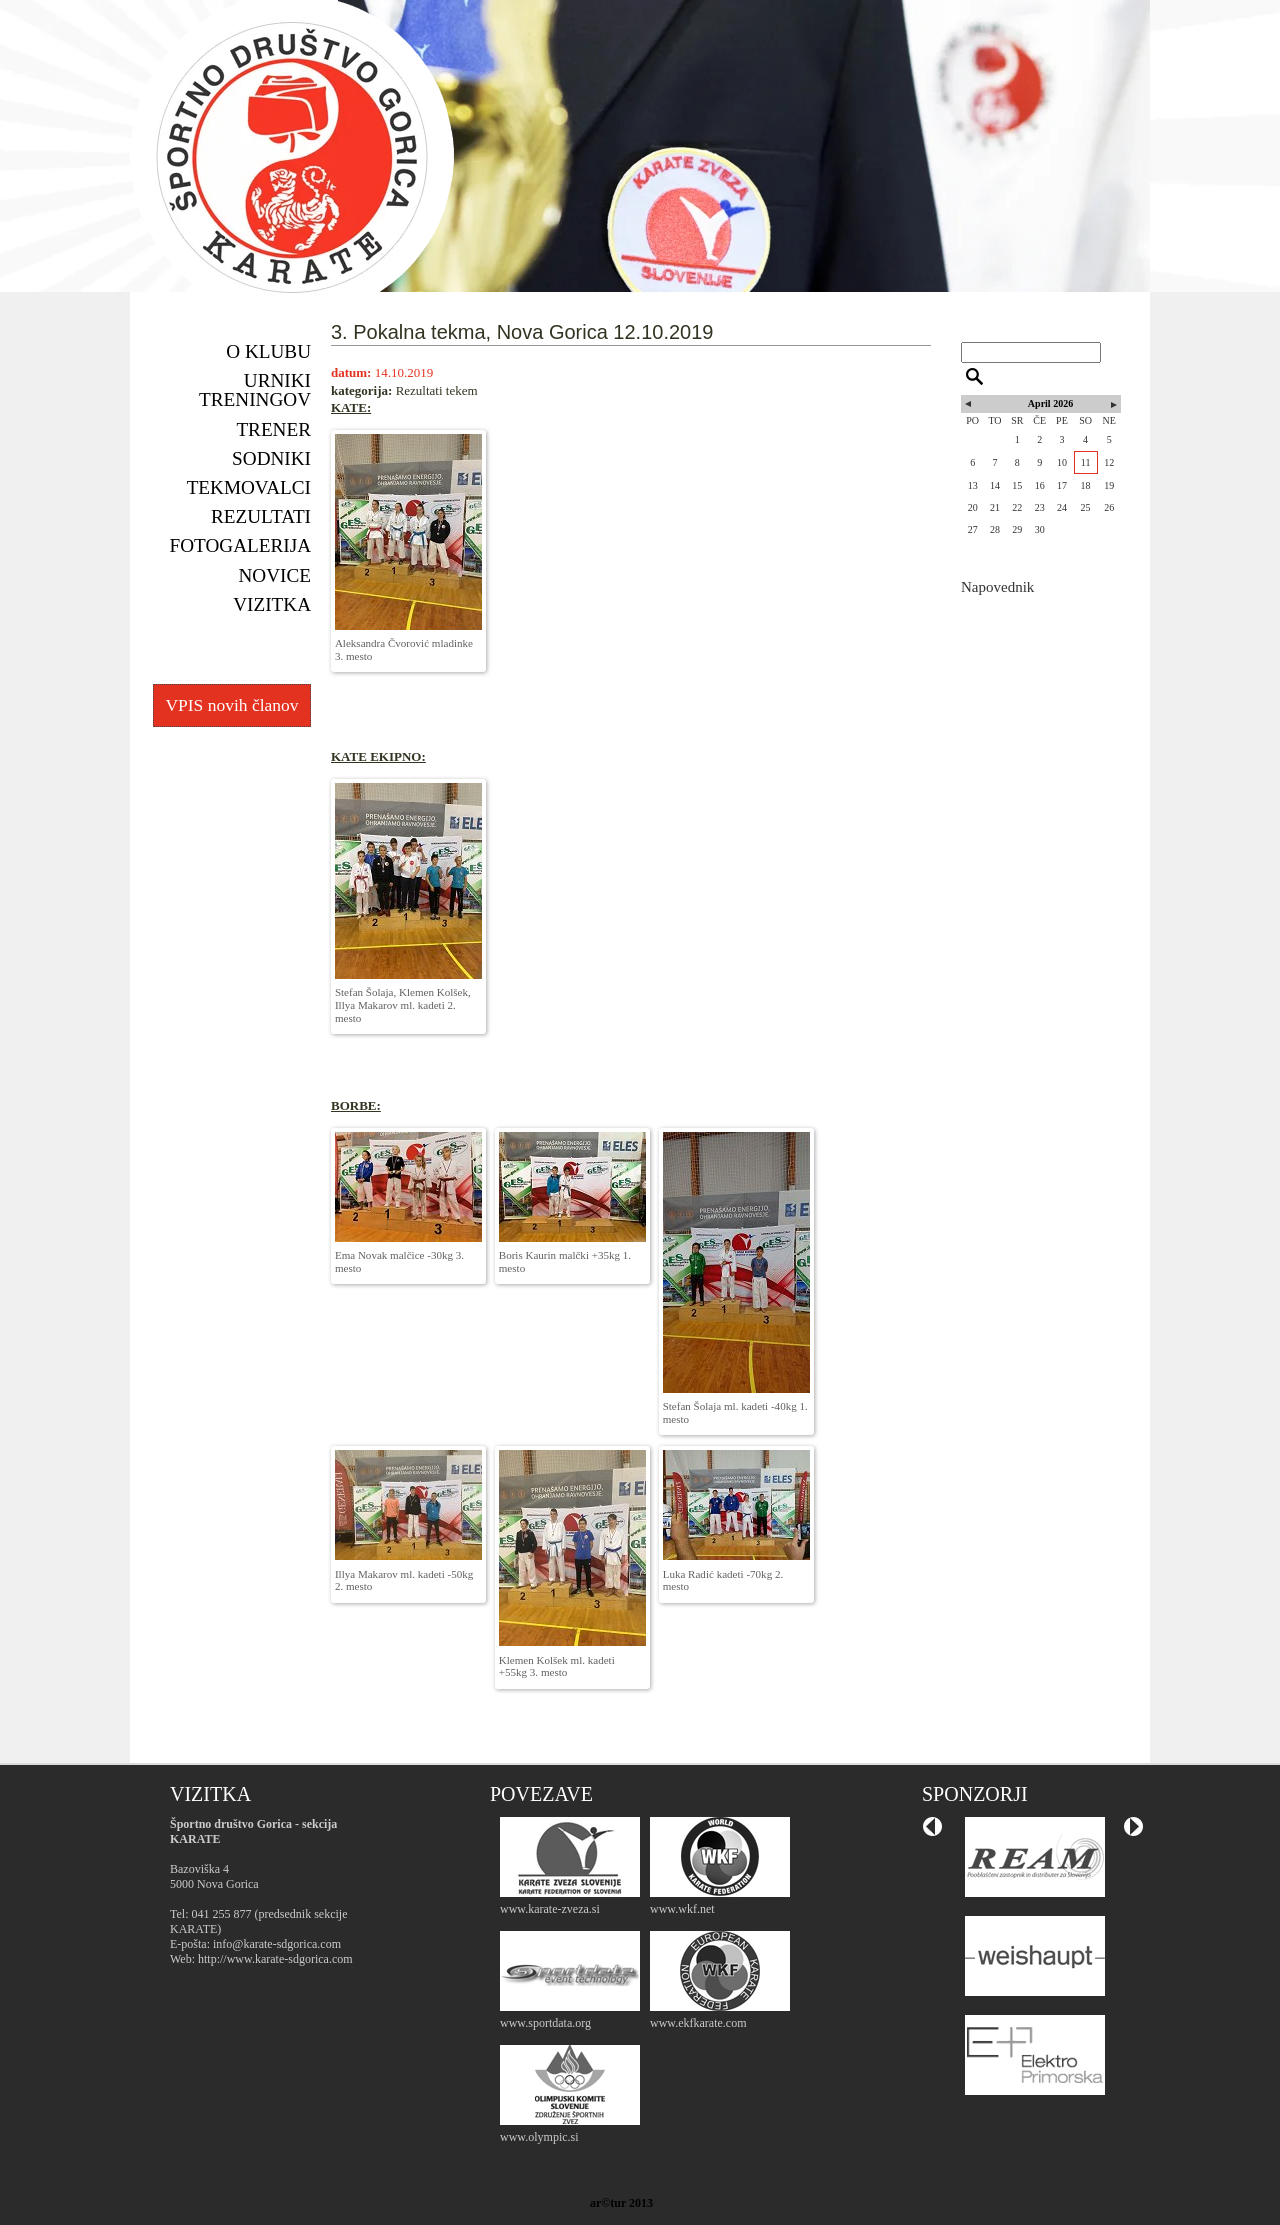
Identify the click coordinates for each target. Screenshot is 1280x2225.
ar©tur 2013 (621, 2203)
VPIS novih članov (231, 705)
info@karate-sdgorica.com (277, 1944)
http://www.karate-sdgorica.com (275, 1959)
